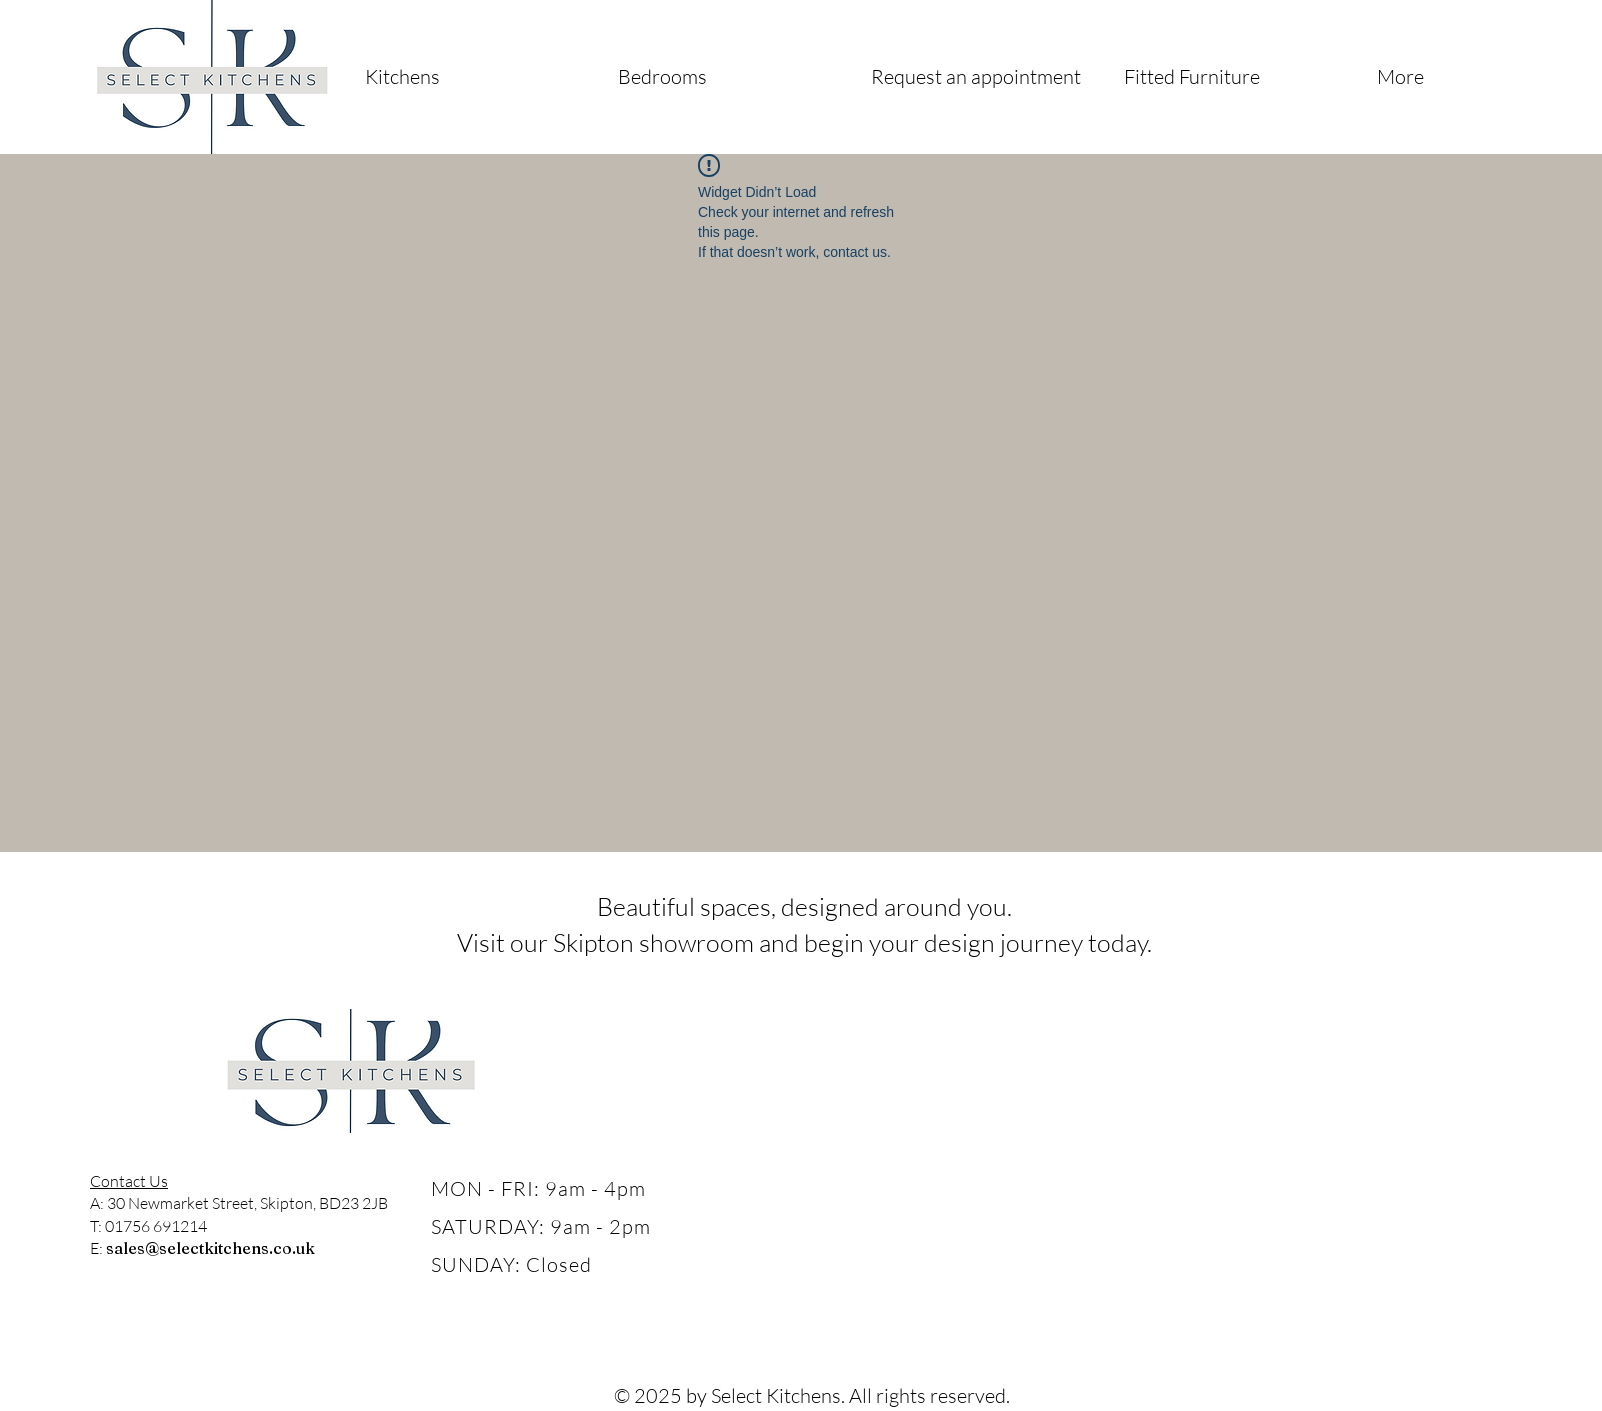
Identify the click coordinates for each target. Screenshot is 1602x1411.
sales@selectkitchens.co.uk (210, 1248)
